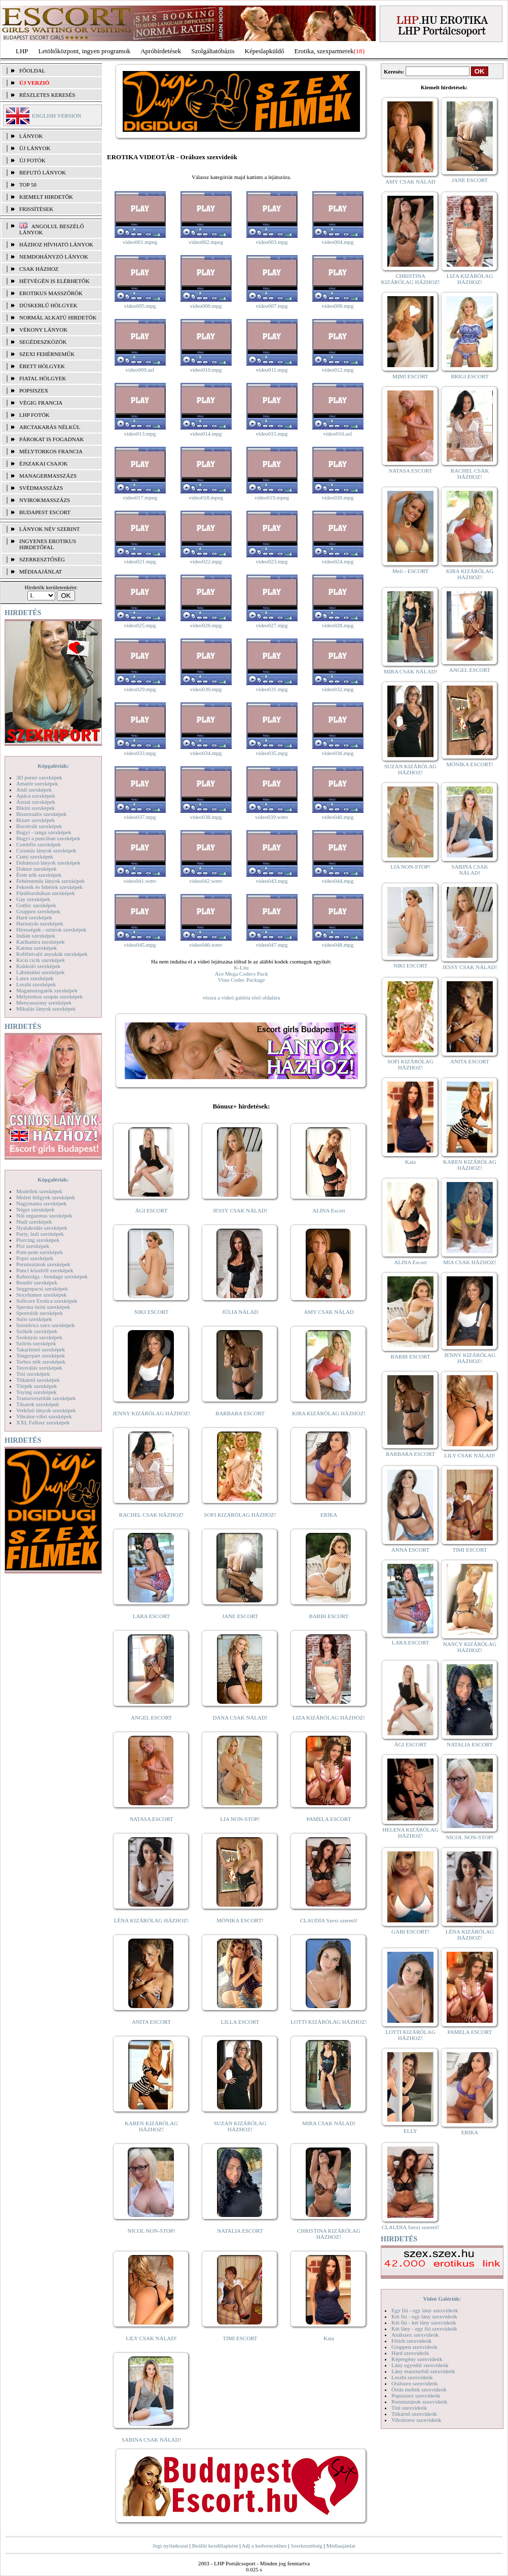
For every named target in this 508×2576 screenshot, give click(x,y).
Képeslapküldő (264, 51)
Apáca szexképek (35, 796)
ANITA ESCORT (151, 2022)
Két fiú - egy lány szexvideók (424, 2316)
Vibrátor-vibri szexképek (43, 1416)
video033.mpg (140, 753)
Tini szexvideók (409, 2408)
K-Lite (241, 967)
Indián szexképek (35, 936)
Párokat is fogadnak (51, 439)
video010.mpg (206, 370)
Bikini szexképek (35, 808)
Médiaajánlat (340, 2546)
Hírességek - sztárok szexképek (51, 929)
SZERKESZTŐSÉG (42, 559)
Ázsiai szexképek (35, 802)
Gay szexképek (33, 899)
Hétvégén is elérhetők (54, 281)
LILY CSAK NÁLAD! (151, 2338)
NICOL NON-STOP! (151, 2231)
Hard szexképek (34, 917)
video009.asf (140, 370)
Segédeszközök (43, 342)
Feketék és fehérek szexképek (49, 887)
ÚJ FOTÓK (32, 160)
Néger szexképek (35, 1209)
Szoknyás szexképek (39, 1337)
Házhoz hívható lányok (56, 244)
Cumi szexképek (34, 856)
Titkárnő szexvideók (414, 2414)
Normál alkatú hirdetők (57, 317)
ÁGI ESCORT (151, 1210)
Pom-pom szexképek (39, 1252)
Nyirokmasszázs (44, 500)
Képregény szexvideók (417, 2359)
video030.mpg (206, 689)
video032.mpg (337, 689)
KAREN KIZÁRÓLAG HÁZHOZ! (151, 2126)
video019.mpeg (272, 497)
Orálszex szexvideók (414, 2383)
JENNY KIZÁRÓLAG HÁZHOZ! (151, 1413)
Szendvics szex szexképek (45, 1325)
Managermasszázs (48, 476)
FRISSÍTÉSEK (36, 209)
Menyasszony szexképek (43, 1002)
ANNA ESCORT (410, 1550)
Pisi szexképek (32, 1246)
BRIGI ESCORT (469, 376)
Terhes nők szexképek (40, 1361)
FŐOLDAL (32, 70)
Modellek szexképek (39, 1191)
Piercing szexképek (37, 1240)
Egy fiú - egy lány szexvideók (424, 2310)
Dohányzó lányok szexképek (48, 863)
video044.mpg (337, 881)
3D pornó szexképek (39, 777)
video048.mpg (337, 945)
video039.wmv (271, 817)
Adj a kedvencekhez (264, 2546)
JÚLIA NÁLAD (240, 1312)
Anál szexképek (34, 789)
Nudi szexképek (34, 1222)
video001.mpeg (140, 242)
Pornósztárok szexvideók (419, 2402)
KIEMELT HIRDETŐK (46, 197)
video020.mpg (337, 497)
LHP (22, 51)
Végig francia (40, 403)
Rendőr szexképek (36, 1282)
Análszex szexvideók (415, 2335)
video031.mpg (271, 689)
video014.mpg (206, 434)
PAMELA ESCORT (329, 1819)
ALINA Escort (328, 1210)
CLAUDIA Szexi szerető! (329, 1920)
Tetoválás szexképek (39, 1368)
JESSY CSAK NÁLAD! (240, 1210)
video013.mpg (140, 434)
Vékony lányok (43, 330)
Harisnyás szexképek (39, 923)
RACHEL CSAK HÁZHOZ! (151, 1515)
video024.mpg (337, 561)
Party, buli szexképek (40, 1234)
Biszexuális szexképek (41, 814)
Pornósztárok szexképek (43, 1264)
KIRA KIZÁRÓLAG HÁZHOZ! (329, 1413)
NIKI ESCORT (151, 1312)
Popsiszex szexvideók (415, 2395)
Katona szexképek (36, 948)
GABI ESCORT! (410, 1931)
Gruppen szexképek (38, 911)
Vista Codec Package (241, 980)
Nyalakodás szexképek (41, 1228)
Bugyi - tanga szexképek (43, 832)
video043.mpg (271, 881)
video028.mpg (337, 625)
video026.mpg (206, 625)
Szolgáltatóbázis (212, 51)
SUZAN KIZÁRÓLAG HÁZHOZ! (240, 2126)
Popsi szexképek (34, 1258)
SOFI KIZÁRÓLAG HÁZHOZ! (240, 1515)
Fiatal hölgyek (42, 378)
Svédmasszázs (41, 488)
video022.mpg (206, 561)
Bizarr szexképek (35, 820)
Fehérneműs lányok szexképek (50, 881)
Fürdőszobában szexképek (45, 893)
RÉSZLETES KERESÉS (47, 95)
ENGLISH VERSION (56, 116)
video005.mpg (140, 306)
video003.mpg (271, 242)
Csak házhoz (38, 269)
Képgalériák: (53, 766)
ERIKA (329, 1515)
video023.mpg (271, 561)
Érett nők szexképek (38, 875)
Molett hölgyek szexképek (45, 1197)
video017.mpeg (140, 497)
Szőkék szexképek (36, 1331)
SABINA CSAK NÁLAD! (151, 2440)
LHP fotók (34, 415)
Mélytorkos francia (51, 451)
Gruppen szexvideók (414, 2347)
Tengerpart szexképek (40, 1355)
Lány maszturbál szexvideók (423, 2371)
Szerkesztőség (306, 2546)
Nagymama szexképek (41, 1203)
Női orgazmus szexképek (44, 1215)
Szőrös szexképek (36, 1343)
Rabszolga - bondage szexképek (52, 1276)
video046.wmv (206, 945)
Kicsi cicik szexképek (40, 960)
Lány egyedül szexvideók (419, 2365)
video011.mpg (272, 370)
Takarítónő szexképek (40, 1349)
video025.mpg (140, 625)
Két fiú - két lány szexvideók (423, 2322)
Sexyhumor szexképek (41, 1295)
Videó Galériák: (442, 2299)
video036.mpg (337, 753)
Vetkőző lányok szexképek (46, 1410)
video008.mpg (337, 306)
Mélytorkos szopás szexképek (49, 996)
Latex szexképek (35, 978)
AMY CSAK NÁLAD (329, 1312)
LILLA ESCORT (240, 2022)
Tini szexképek (33, 1374)
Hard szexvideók (410, 2353)
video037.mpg (140, 817)
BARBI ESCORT (329, 1616)
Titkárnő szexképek (38, 1380)
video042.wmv (206, 881)
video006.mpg (206, 306)
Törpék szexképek (36, 1386)
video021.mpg (140, 561)
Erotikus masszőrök (51, 293)
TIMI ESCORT (240, 2338)
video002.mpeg (206, 242)
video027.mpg (271, 625)
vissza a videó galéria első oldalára (241, 997)
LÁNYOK (31, 136)
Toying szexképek (36, 1392)
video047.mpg (271, 945)
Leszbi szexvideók (412, 2377)
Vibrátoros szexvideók (416, 2420)
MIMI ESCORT (410, 376)
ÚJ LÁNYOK (34, 148)
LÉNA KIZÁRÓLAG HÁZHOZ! (151, 1920)
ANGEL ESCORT (151, 1717)
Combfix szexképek (38, 844)
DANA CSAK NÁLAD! (239, 1717)
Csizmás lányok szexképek (46, 850)
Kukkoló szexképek (38, 966)
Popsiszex (33, 390)
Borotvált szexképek (39, 826)
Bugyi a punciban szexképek (48, 838)
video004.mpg (337, 242)
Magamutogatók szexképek (47, 990)
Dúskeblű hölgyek (48, 305)
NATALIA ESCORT (240, 2231)
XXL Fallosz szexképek (42, 1422)
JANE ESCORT (240, 1616)
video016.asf (337, 434)
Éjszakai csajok (43, 463)
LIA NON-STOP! (240, 1819)
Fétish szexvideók (411, 2341)
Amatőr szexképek (37, 783)
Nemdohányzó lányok (53, 257)
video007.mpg (271, 306)
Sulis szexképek (34, 1319)
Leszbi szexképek (36, 984)
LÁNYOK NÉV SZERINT (49, 529)
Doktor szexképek (36, 869)
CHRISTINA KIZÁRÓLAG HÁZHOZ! (328, 2234)
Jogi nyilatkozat (170, 2546)
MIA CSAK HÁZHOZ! (469, 1262)
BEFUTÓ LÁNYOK (42, 172)
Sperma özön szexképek (43, 1307)
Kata (328, 2338)
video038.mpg (206, 817)
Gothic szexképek (36, 905)
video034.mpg (206, 753)
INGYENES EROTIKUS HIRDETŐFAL (47, 544)
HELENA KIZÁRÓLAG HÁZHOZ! (410, 1833)
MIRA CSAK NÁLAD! (328, 2123)
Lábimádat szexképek (40, 972)
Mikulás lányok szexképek (46, 1009)
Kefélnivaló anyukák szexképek (52, 954)
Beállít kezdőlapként (215, 2546)
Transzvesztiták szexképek (46, 1398)
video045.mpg (140, 945)
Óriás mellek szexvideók (419, 2389)
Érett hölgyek (42, 366)
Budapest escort (44, 512)
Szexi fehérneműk (47, 354)
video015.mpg (271, 434)
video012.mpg (337, 370)
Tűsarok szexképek (37, 1404)
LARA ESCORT (151, 1616)
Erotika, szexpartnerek (324, 51)
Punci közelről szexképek (44, 1270)
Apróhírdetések (160, 51)
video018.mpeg (206, 497)
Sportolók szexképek (39, 1313)
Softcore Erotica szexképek (46, 1301)
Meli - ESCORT (410, 571)
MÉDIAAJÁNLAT (40, 571)
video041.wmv (140, 881)
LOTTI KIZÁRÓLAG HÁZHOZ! (329, 2022)
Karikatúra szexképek (40, 942)
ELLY (410, 2131)
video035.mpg (271, 753)
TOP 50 (28, 185)
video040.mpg (337, 817)
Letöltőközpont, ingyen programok (85, 51)
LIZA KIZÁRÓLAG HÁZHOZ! (329, 1717)
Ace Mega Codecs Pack (241, 974)
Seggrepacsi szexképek (42, 1288)
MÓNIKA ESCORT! (240, 1920)
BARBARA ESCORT (240, 1413)
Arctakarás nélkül (49, 427)
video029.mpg (140, 689)
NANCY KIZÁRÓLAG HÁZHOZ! (470, 1647)
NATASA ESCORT (151, 1819)
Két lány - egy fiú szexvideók (424, 2328)
